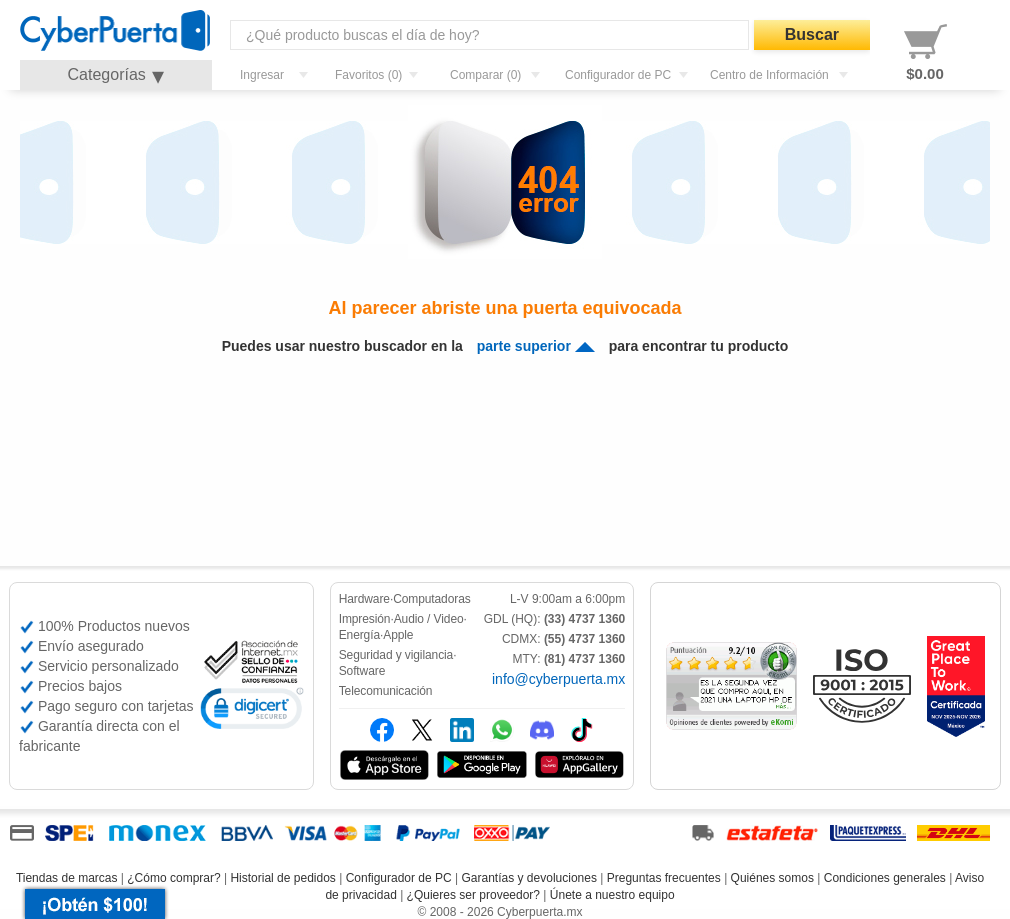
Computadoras (432, 599)
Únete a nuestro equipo (612, 895)
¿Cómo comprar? (173, 878)
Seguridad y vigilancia (396, 655)
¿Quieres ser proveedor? (473, 895)
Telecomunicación (386, 691)
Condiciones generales (885, 878)
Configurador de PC (399, 878)
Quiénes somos (772, 878)
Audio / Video (429, 619)
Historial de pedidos (282, 878)
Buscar (812, 34)
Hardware (364, 599)
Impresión (365, 619)
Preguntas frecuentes (664, 878)
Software (362, 671)
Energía (359, 635)
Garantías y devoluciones (529, 878)
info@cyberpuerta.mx (558, 679)
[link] (252, 711)
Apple (398, 635)
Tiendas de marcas (67, 878)
